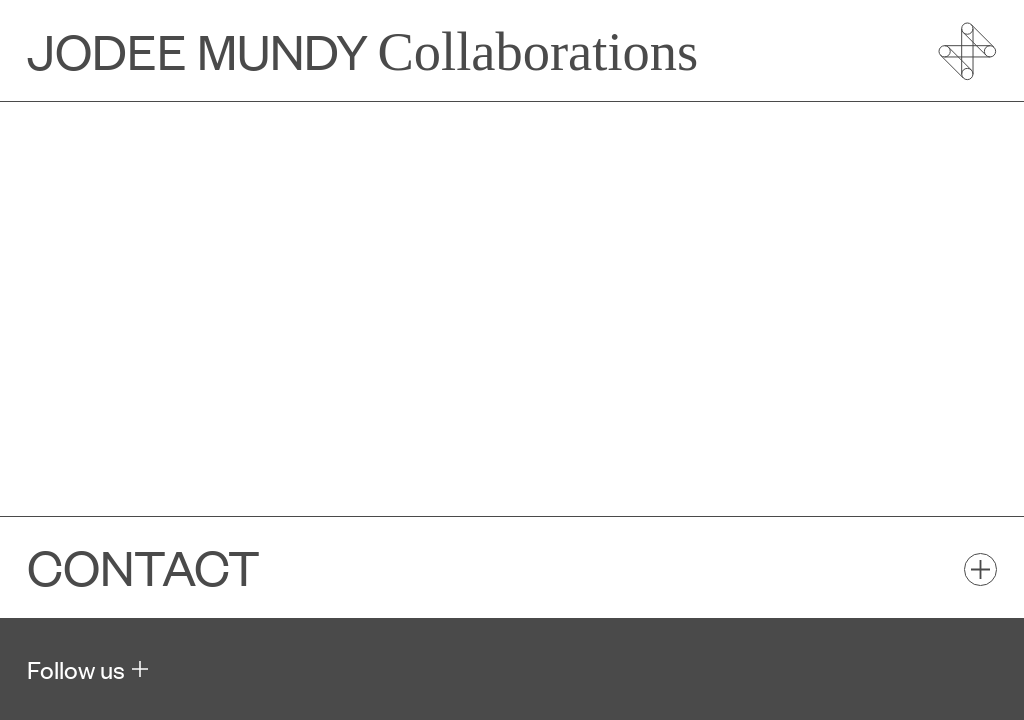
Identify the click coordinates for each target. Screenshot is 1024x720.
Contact (143, 567)
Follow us (76, 668)
